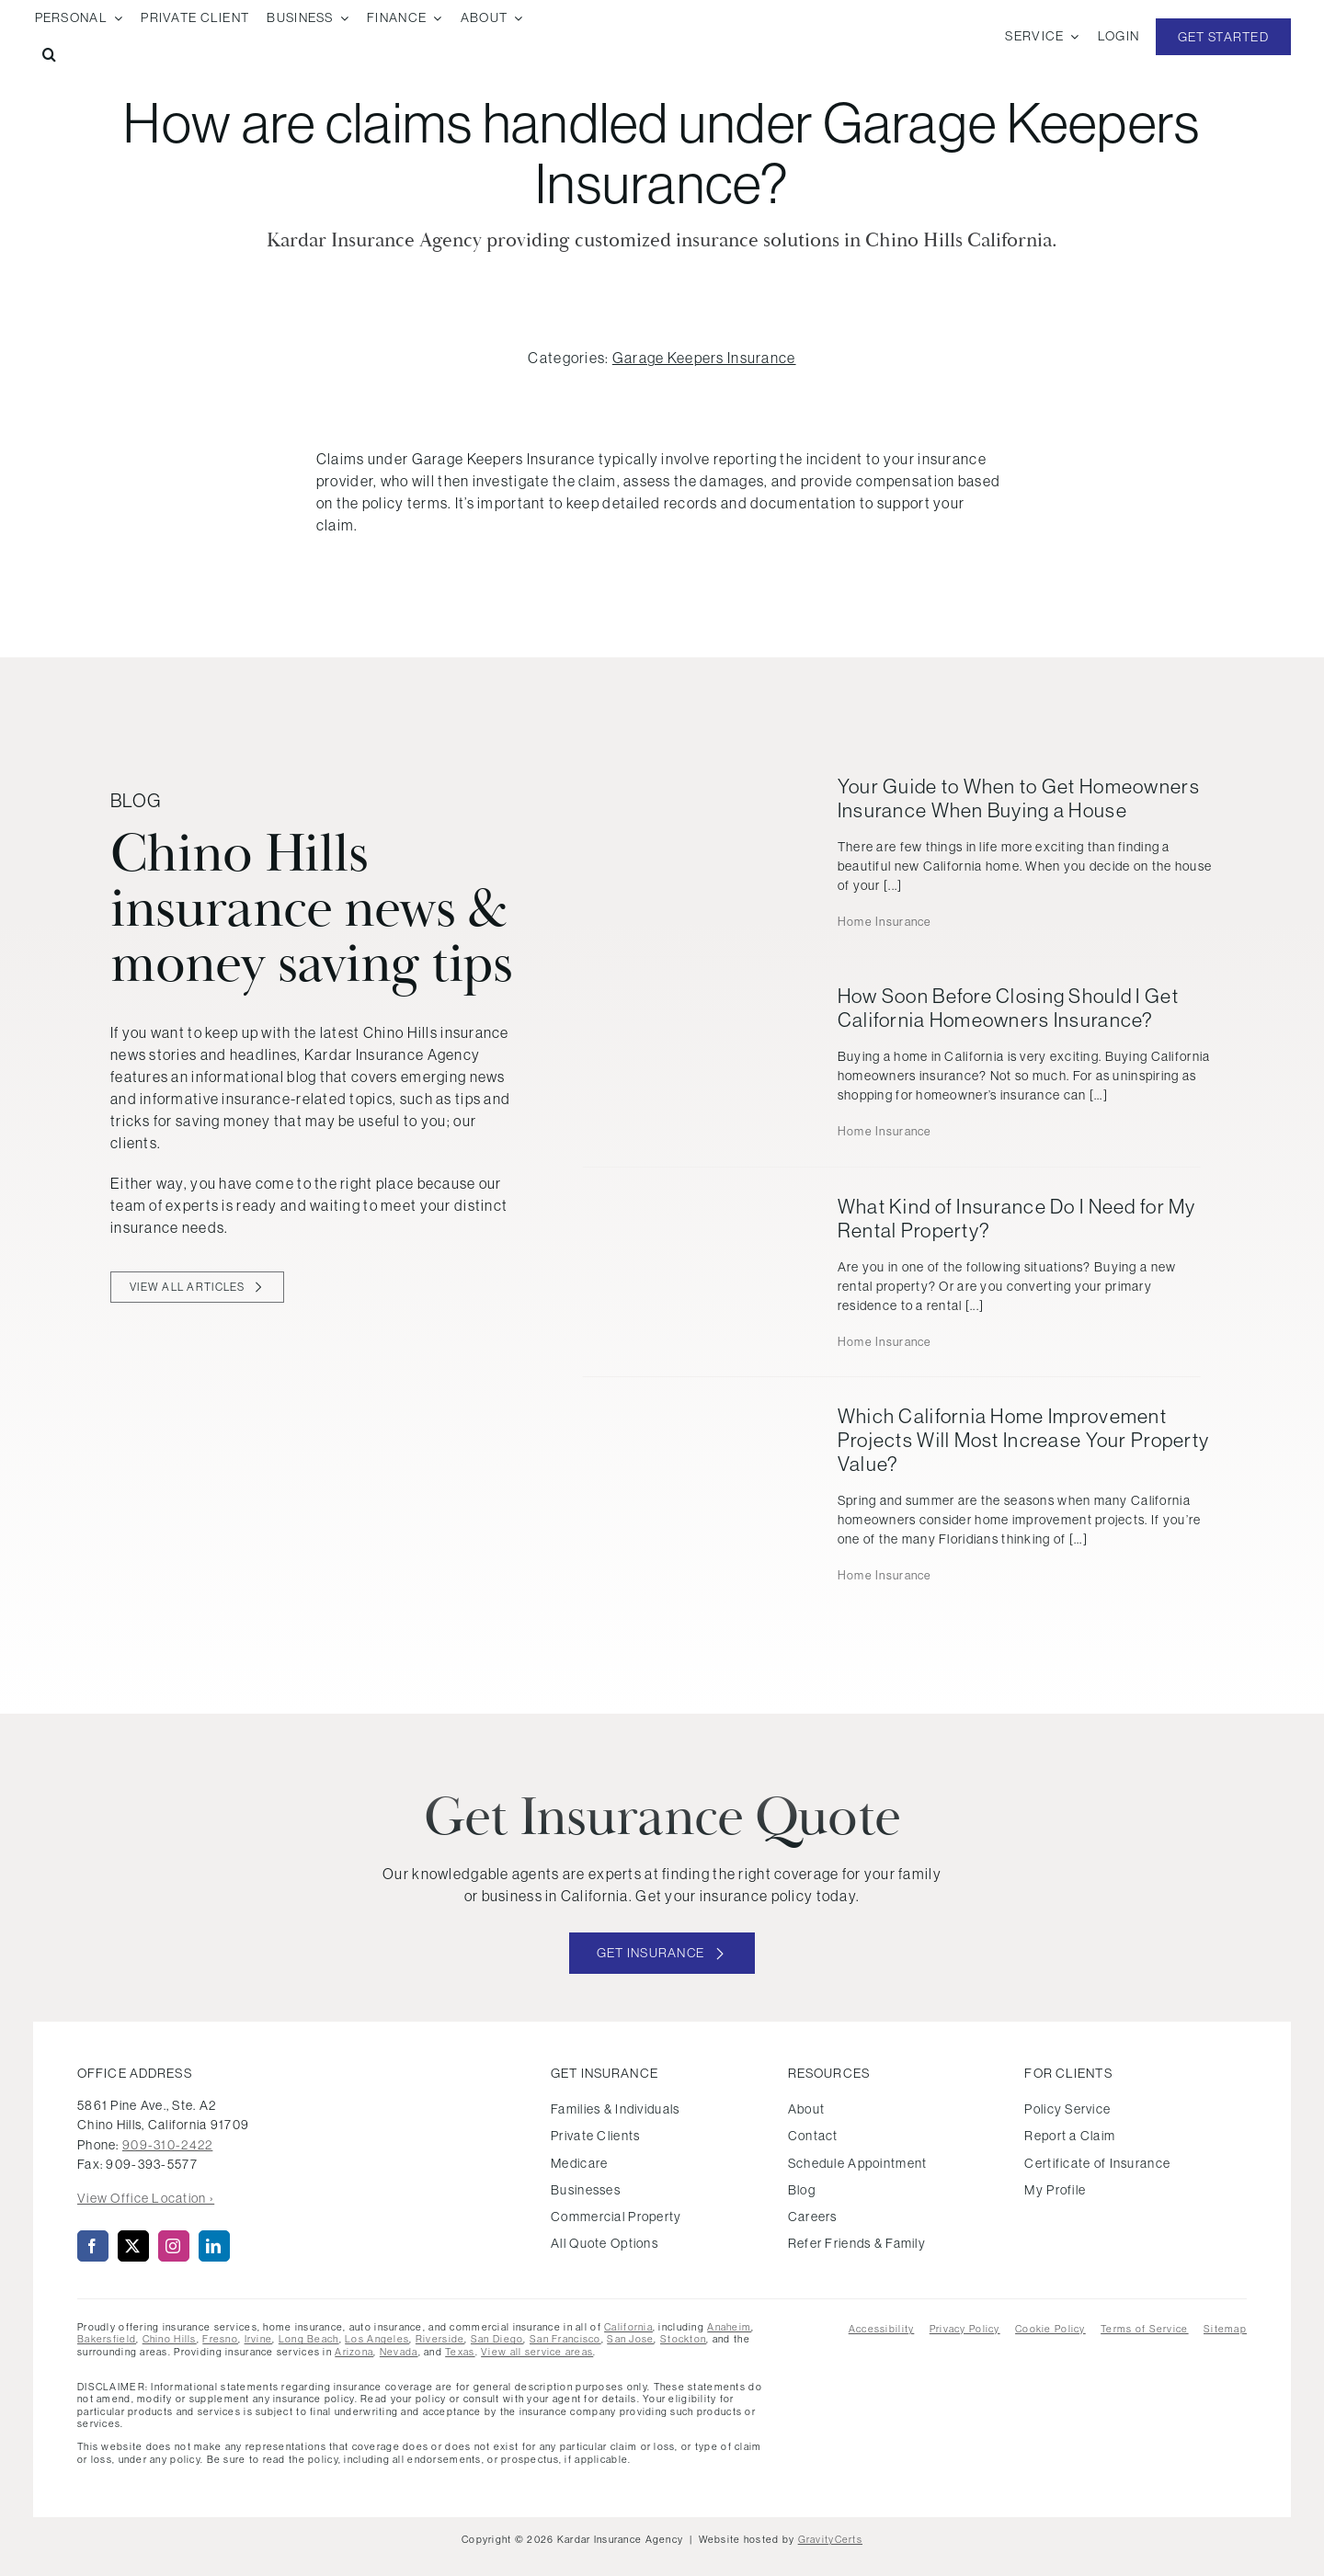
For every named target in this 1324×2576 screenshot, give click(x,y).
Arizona (354, 2351)
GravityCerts (830, 2539)
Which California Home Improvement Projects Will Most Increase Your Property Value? (1023, 1440)
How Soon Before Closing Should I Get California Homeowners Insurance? (1008, 1008)
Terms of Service (1144, 2328)
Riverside (440, 2338)
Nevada (399, 2351)
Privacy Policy (965, 2328)
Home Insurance (885, 922)
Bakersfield (106, 2338)
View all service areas (537, 2351)
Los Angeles (377, 2338)
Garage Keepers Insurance (704, 357)
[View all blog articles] (197, 1287)
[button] (49, 55)
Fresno (220, 2338)
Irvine (259, 2338)
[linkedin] (214, 2246)
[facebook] (92, 2246)
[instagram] (173, 2246)
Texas (459, 2351)
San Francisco (565, 2338)
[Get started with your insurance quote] (662, 1953)
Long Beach (309, 2338)
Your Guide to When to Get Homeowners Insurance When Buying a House (1019, 798)
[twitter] (133, 2246)
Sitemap (1225, 2328)
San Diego (497, 2338)
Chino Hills (170, 2338)
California (628, 2326)
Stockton (683, 2338)
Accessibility (882, 2328)
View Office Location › (145, 2198)
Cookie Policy (1050, 2328)
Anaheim (729, 2326)
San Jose (630, 2338)
